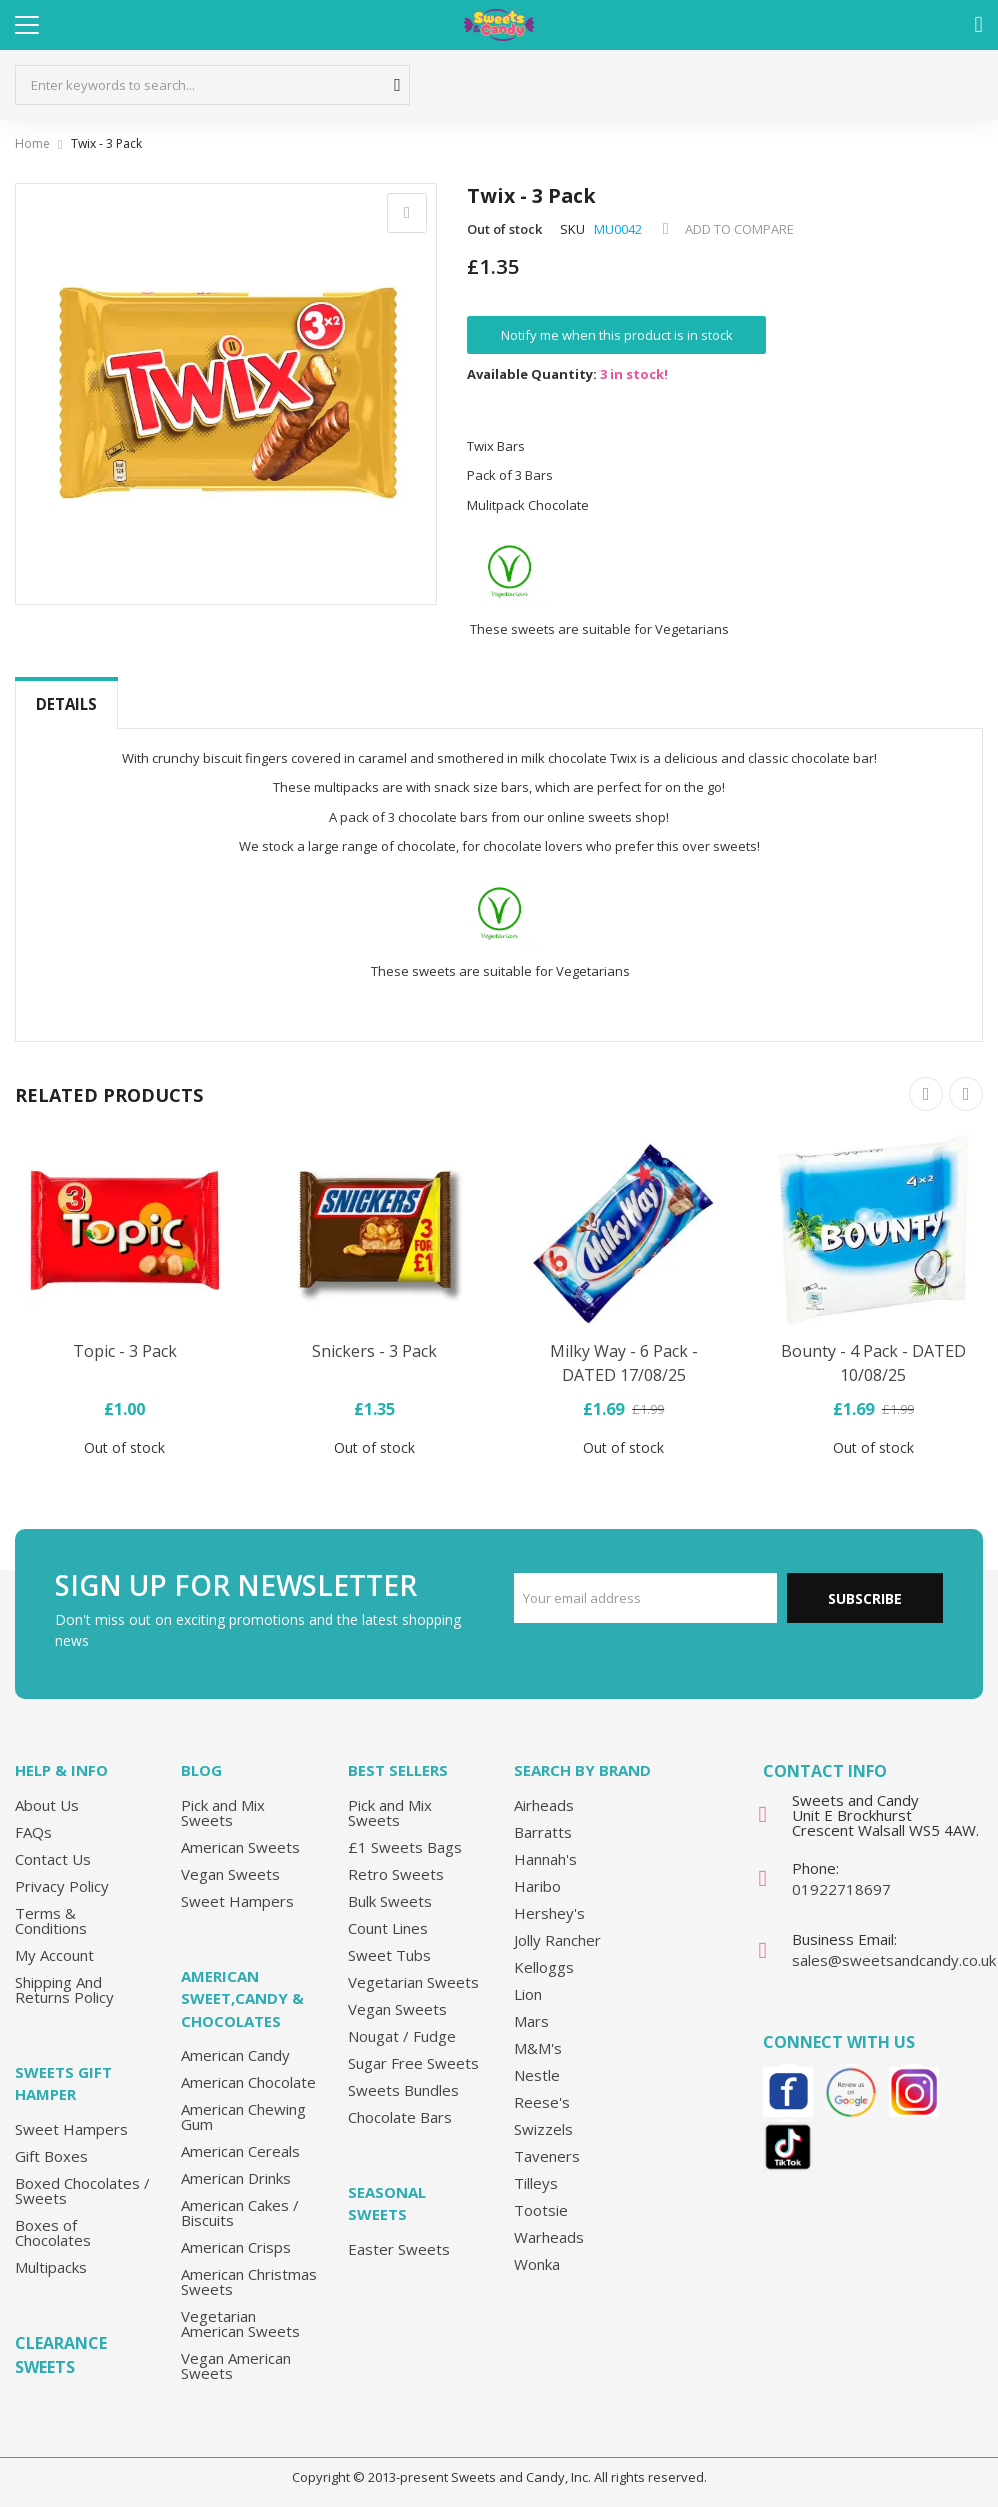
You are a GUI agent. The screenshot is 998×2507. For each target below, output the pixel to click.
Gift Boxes (51, 2155)
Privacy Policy (62, 1885)
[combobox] (212, 85)
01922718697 (841, 1889)
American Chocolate (248, 2082)
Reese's (542, 2101)
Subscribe (865, 1598)
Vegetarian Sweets (413, 1981)
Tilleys (536, 2182)
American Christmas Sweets (249, 2281)
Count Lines (388, 1927)
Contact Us (53, 1858)
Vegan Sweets (230, 1873)
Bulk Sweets (390, 1900)
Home (32, 143)
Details (66, 704)
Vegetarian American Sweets (240, 2323)
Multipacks (51, 2266)
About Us (47, 1804)
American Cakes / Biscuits (240, 2212)
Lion (528, 1993)
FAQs (33, 1831)
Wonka (537, 2263)
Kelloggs (544, 1966)
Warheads (549, 2236)
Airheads (544, 1804)
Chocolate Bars (400, 2116)
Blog (201, 1770)
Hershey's (549, 1912)
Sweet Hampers (71, 2128)
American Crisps (236, 2247)
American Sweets (240, 1846)
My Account (54, 1954)
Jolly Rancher (557, 1939)
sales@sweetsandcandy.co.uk (894, 1960)
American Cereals (240, 2151)
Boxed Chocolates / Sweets (82, 2189)
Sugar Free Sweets (413, 2062)
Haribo (537, 1885)
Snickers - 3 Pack (374, 1351)
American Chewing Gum (243, 2116)
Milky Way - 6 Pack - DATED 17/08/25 (624, 1363)
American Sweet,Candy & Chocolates (242, 1997)
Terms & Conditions (51, 1919)
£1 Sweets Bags (405, 1846)
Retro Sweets (396, 1873)
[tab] (66, 704)
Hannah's (545, 1858)
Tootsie (541, 2209)
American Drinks (236, 2178)
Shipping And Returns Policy (64, 1988)
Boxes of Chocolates (53, 2231)
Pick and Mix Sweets (223, 1811)
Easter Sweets (399, 2248)
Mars (531, 2020)
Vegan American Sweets (236, 2365)
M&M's (538, 2047)
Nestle (537, 2074)
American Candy (235, 2055)
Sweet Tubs (389, 1954)
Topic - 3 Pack (125, 1351)
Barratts (543, 1831)
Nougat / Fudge (402, 2035)
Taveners (547, 2155)
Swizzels (543, 2128)
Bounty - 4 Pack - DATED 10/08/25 (873, 1363)
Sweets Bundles (403, 2089)
